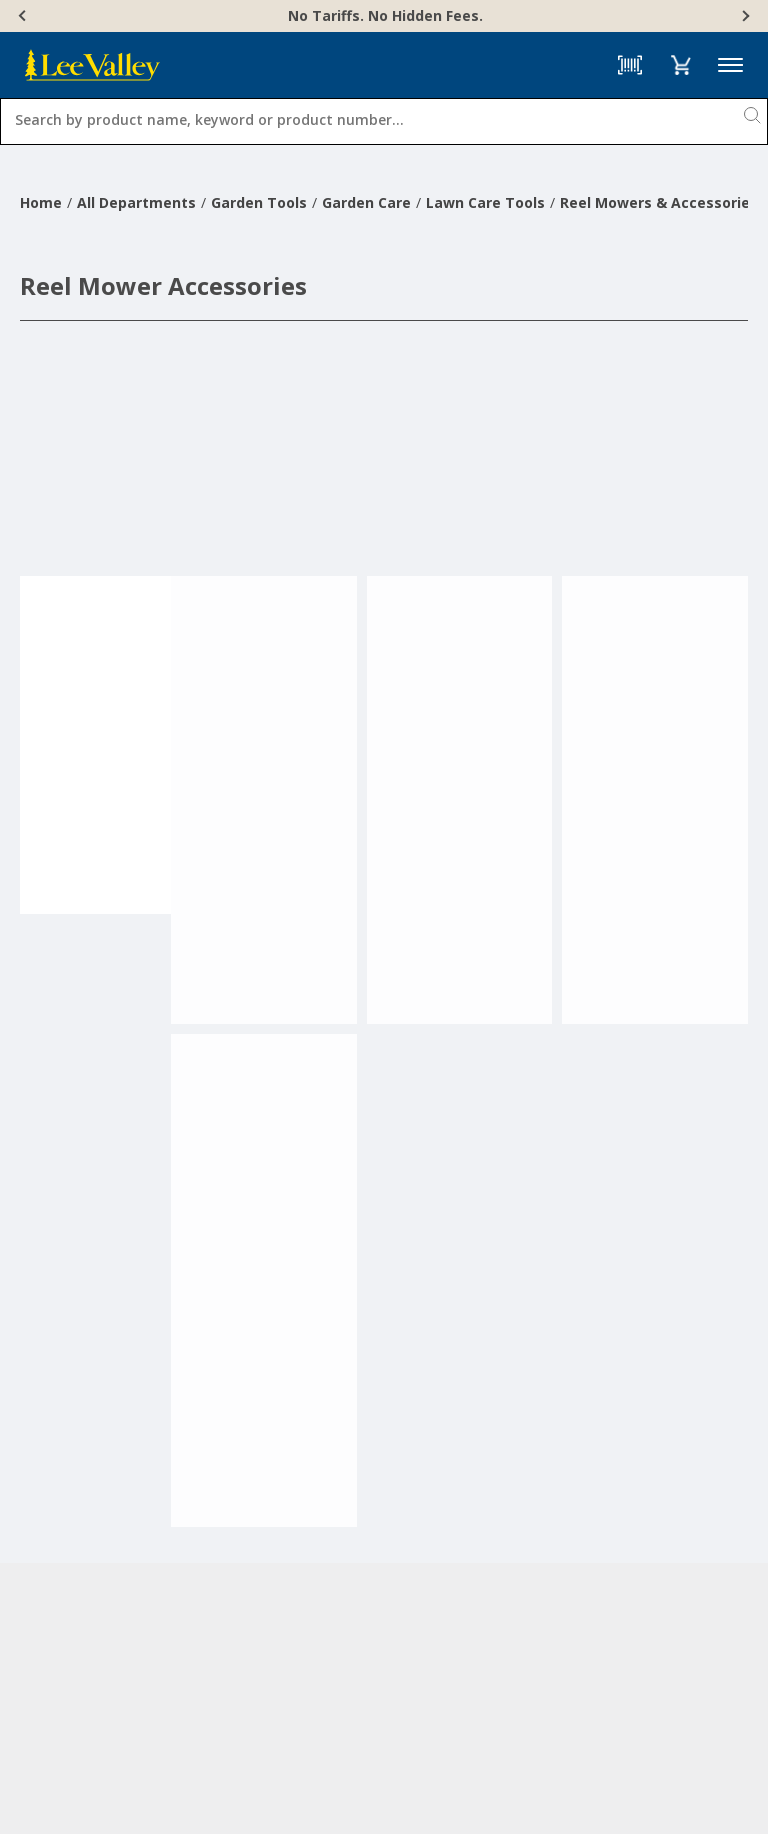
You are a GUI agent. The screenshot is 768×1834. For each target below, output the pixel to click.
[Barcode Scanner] (630, 65)
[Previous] (24, 16)
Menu (730, 65)
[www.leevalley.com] (92, 65)
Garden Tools (259, 202)
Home (41, 202)
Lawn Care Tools (485, 202)
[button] (680, 65)
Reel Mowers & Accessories (659, 202)
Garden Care (366, 202)
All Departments (136, 202)
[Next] (744, 16)
